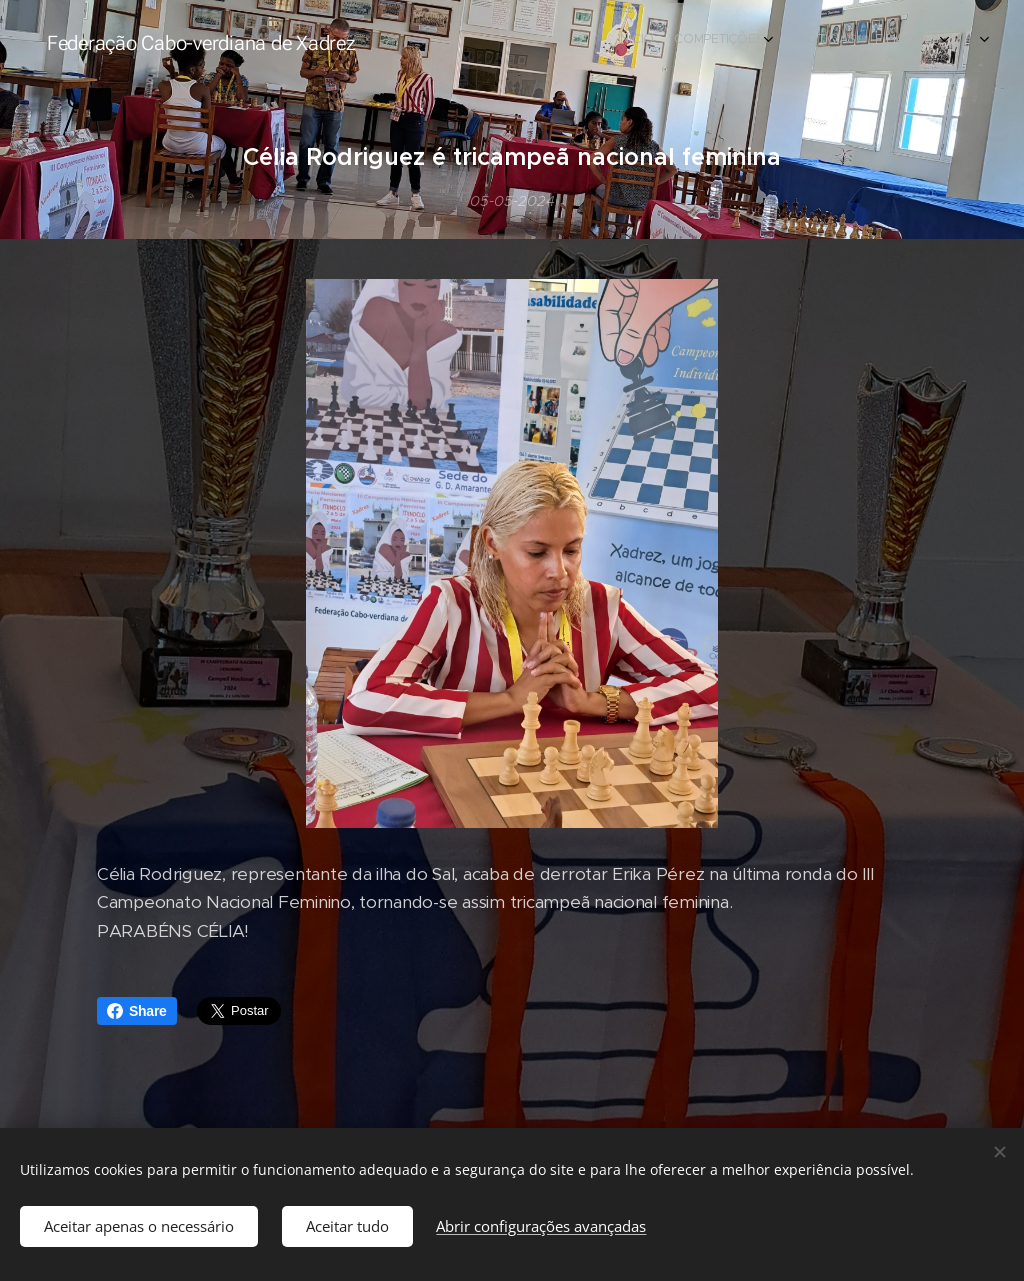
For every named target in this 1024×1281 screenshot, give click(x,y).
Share (137, 1011)
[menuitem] (731, 41)
